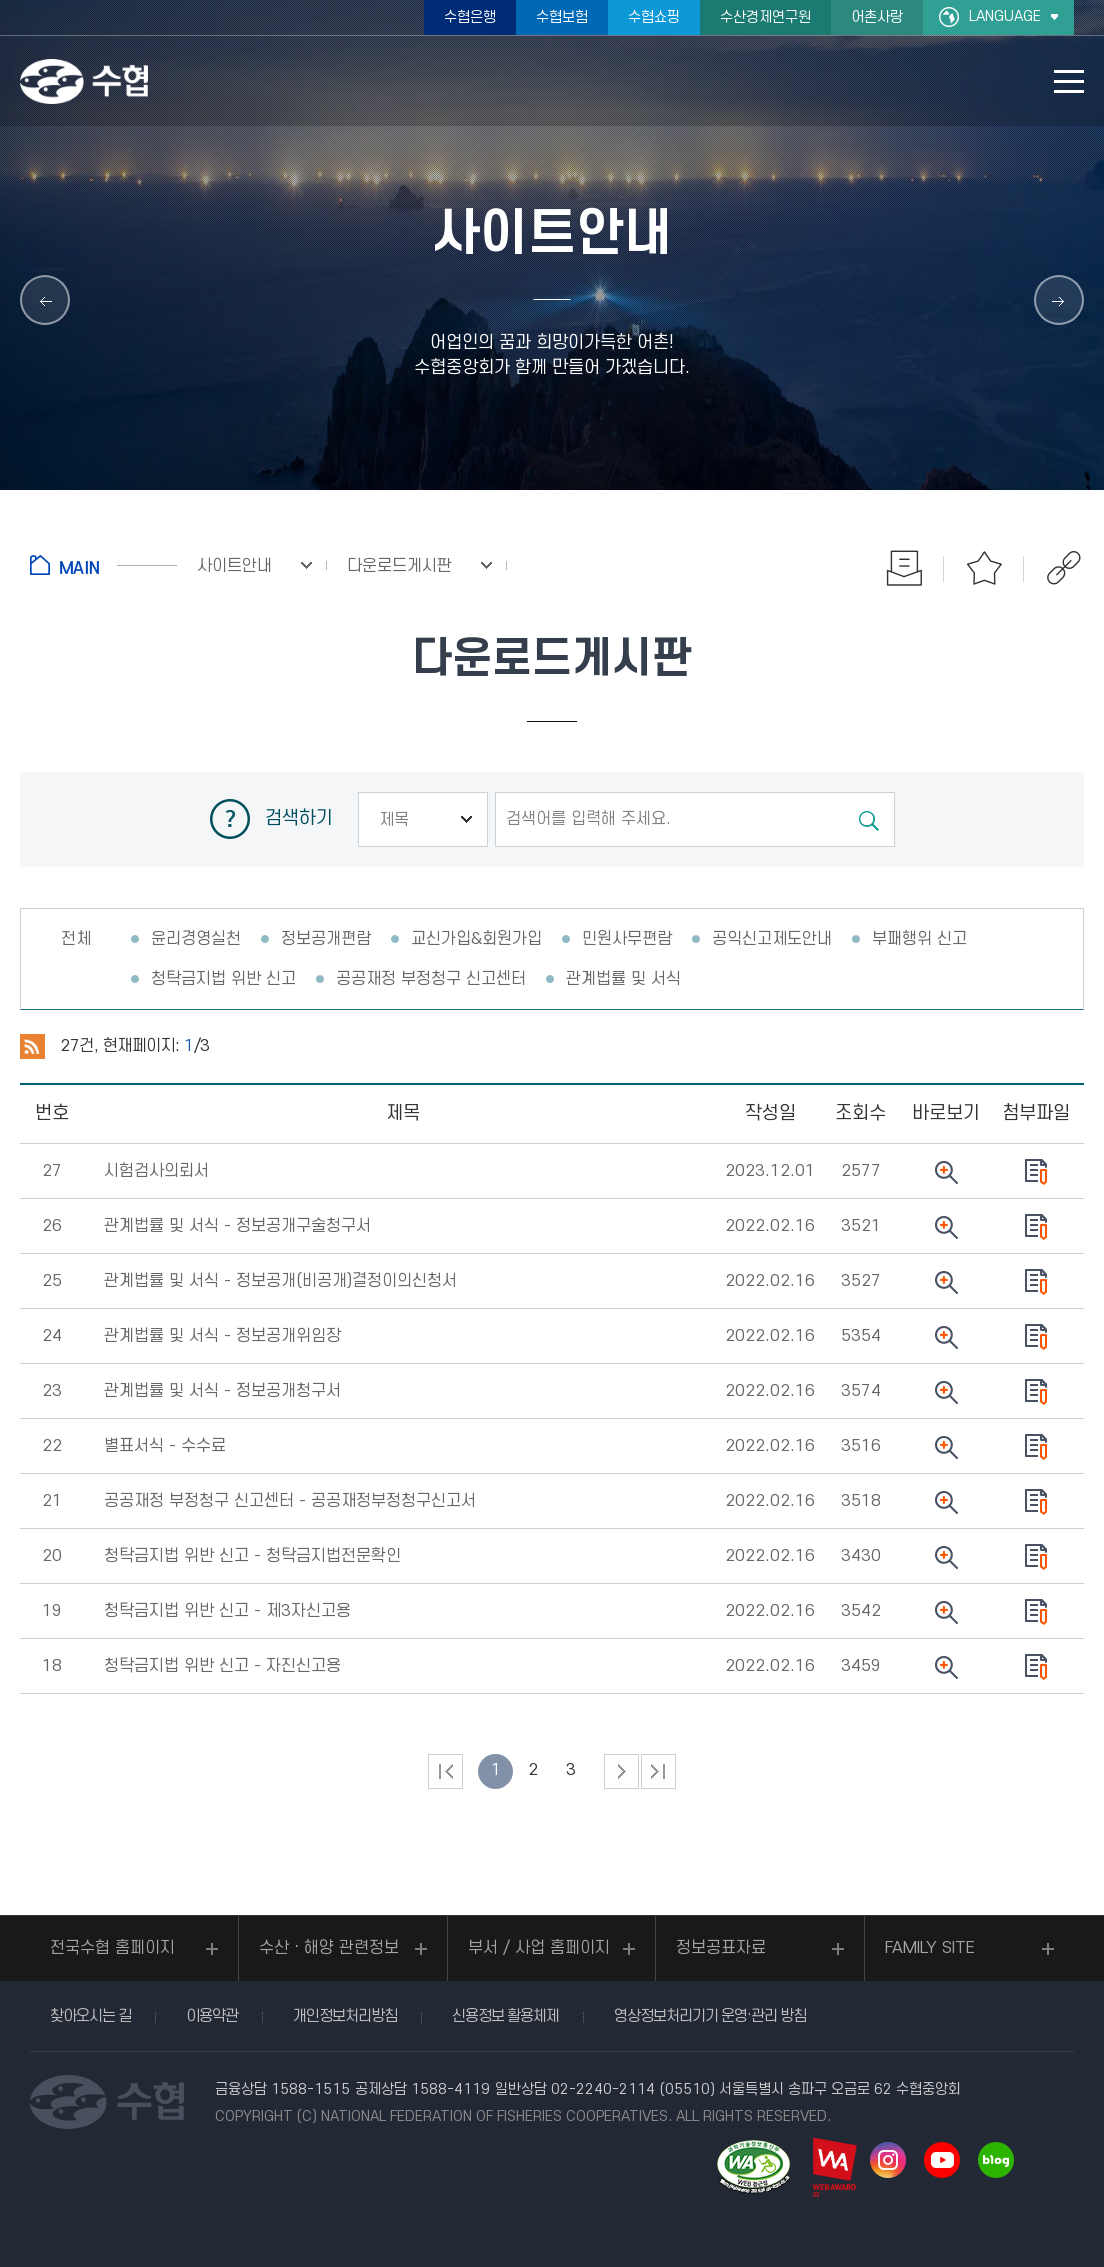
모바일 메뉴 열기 (1069, 81)
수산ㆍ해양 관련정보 (329, 1948)
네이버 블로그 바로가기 (996, 2160)
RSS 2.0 (32, 1047)
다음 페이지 (621, 1771)
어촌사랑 (877, 17)
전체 (76, 939)
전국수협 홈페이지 (112, 1948)
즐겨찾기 (984, 568)
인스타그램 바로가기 (888, 2160)
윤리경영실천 (196, 939)
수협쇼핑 (654, 17)
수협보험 (562, 17)
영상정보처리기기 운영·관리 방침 (710, 2016)
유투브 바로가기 (942, 2160)
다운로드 (1036, 1172)
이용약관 (212, 2016)
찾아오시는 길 (90, 2016)
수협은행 (470, 17)
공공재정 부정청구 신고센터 (431, 979)
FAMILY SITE (930, 1948)
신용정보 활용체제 (505, 2016)
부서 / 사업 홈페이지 (539, 1948)
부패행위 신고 (919, 939)
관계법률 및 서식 (623, 979)
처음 (445, 1771)
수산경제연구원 (765, 17)
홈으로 (103, 565)
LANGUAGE (1005, 16)
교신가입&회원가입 (476, 939)
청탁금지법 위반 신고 (223, 979)
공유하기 (1064, 568)
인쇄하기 (904, 568)
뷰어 (945, 1172)
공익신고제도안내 (772, 939)
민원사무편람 (627, 939)
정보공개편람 (326, 939)
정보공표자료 (721, 1948)
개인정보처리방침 (345, 2016)
